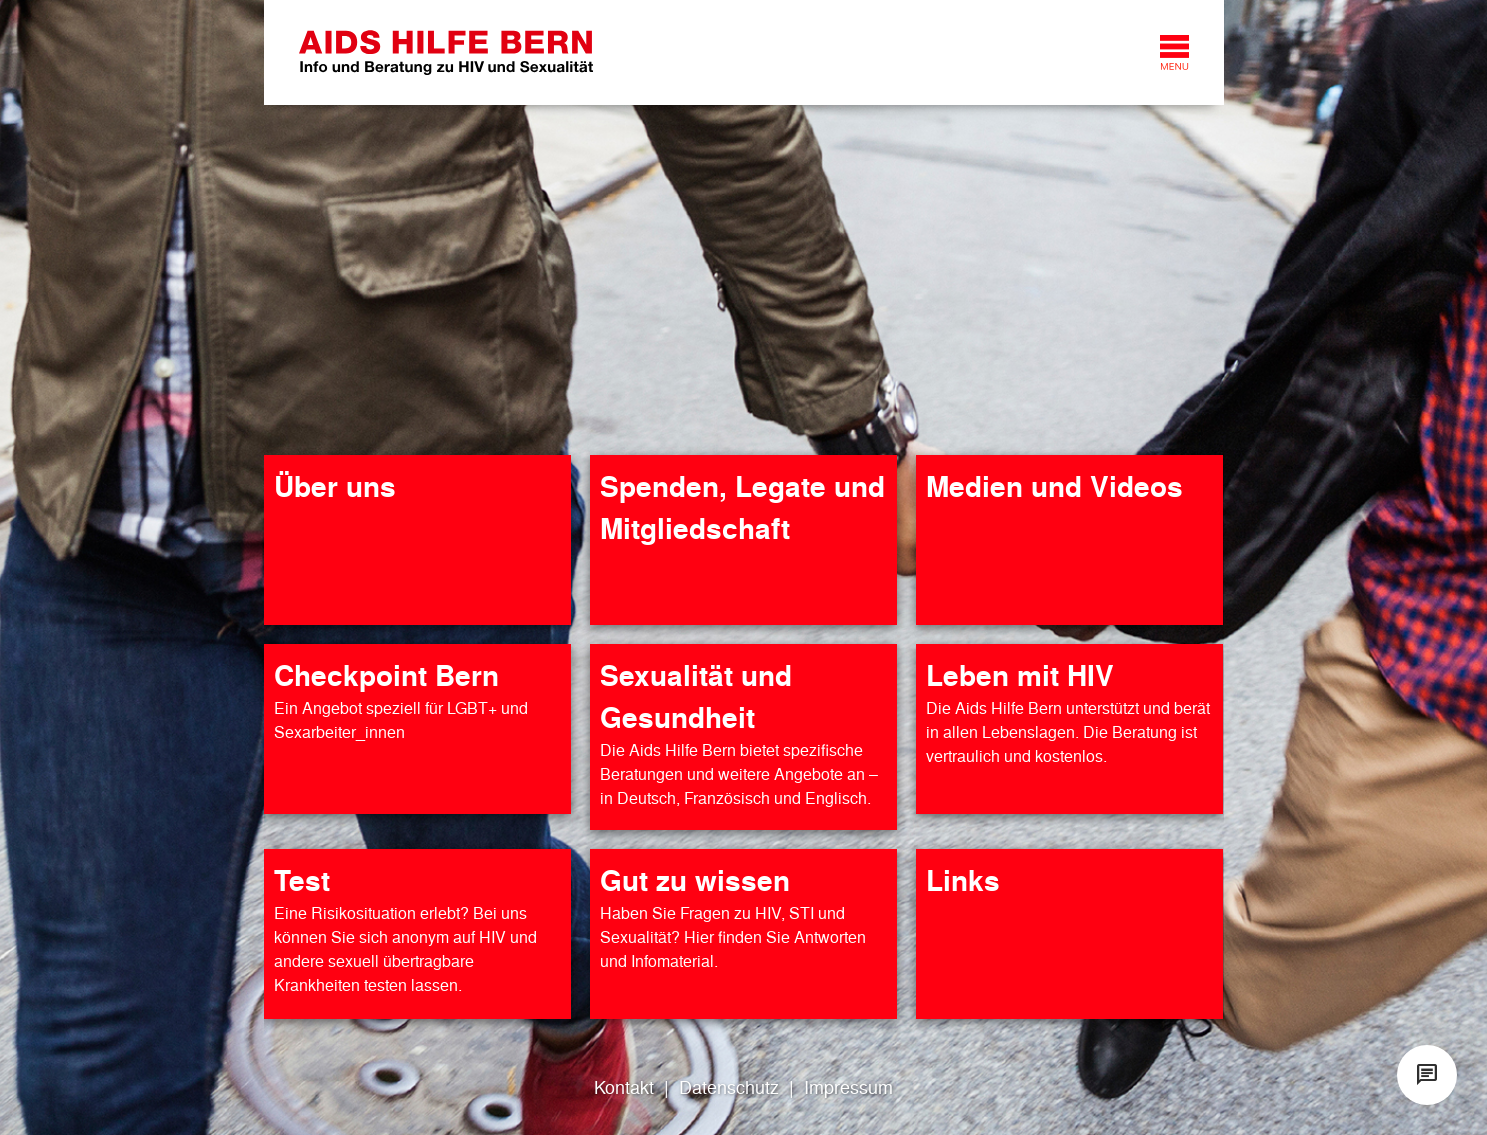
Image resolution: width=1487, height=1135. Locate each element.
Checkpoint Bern (386, 674)
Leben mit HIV (1020, 674)
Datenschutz (729, 1086)
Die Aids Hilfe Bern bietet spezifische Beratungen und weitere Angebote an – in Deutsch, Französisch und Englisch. (739, 773)
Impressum (848, 1086)
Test (302, 879)
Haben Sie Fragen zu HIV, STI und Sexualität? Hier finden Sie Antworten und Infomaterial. (733, 936)
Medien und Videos (1054, 485)
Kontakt (624, 1086)
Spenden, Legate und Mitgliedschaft (742, 506)
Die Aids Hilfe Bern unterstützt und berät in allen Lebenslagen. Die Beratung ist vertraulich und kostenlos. (1068, 731)
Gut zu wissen (695, 879)
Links (963, 879)
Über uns (335, 485)
